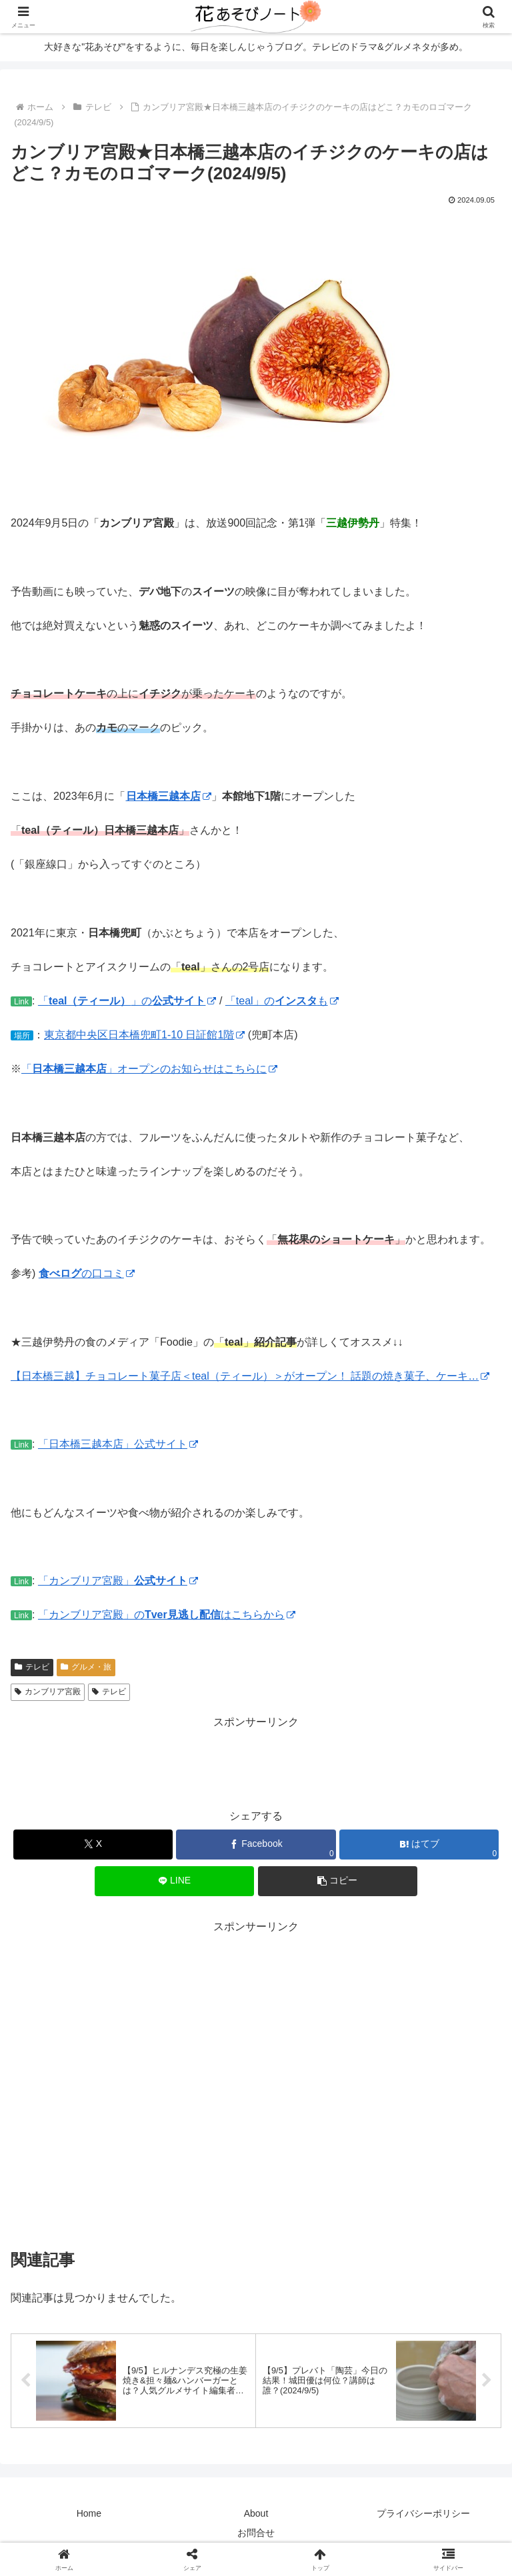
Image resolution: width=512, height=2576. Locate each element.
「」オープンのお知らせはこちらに (149, 1068)
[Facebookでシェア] (255, 1845)
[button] (337, 1881)
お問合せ (256, 2532)
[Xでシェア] (93, 1845)
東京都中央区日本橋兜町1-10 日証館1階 (144, 1034)
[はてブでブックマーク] (419, 1845)
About (256, 2513)
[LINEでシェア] (174, 1881)
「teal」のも (282, 1000)
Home (89, 2513)
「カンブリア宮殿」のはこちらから (166, 1614)
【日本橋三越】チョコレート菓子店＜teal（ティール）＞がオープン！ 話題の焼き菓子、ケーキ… (250, 1376)
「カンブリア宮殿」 (118, 1580)
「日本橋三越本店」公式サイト (118, 1444)
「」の (127, 1000)
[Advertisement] (256, 1762)
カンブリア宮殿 (48, 1691)
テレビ (32, 1667)
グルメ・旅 (86, 1667)
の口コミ (87, 1273)
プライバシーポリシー (423, 2513)
